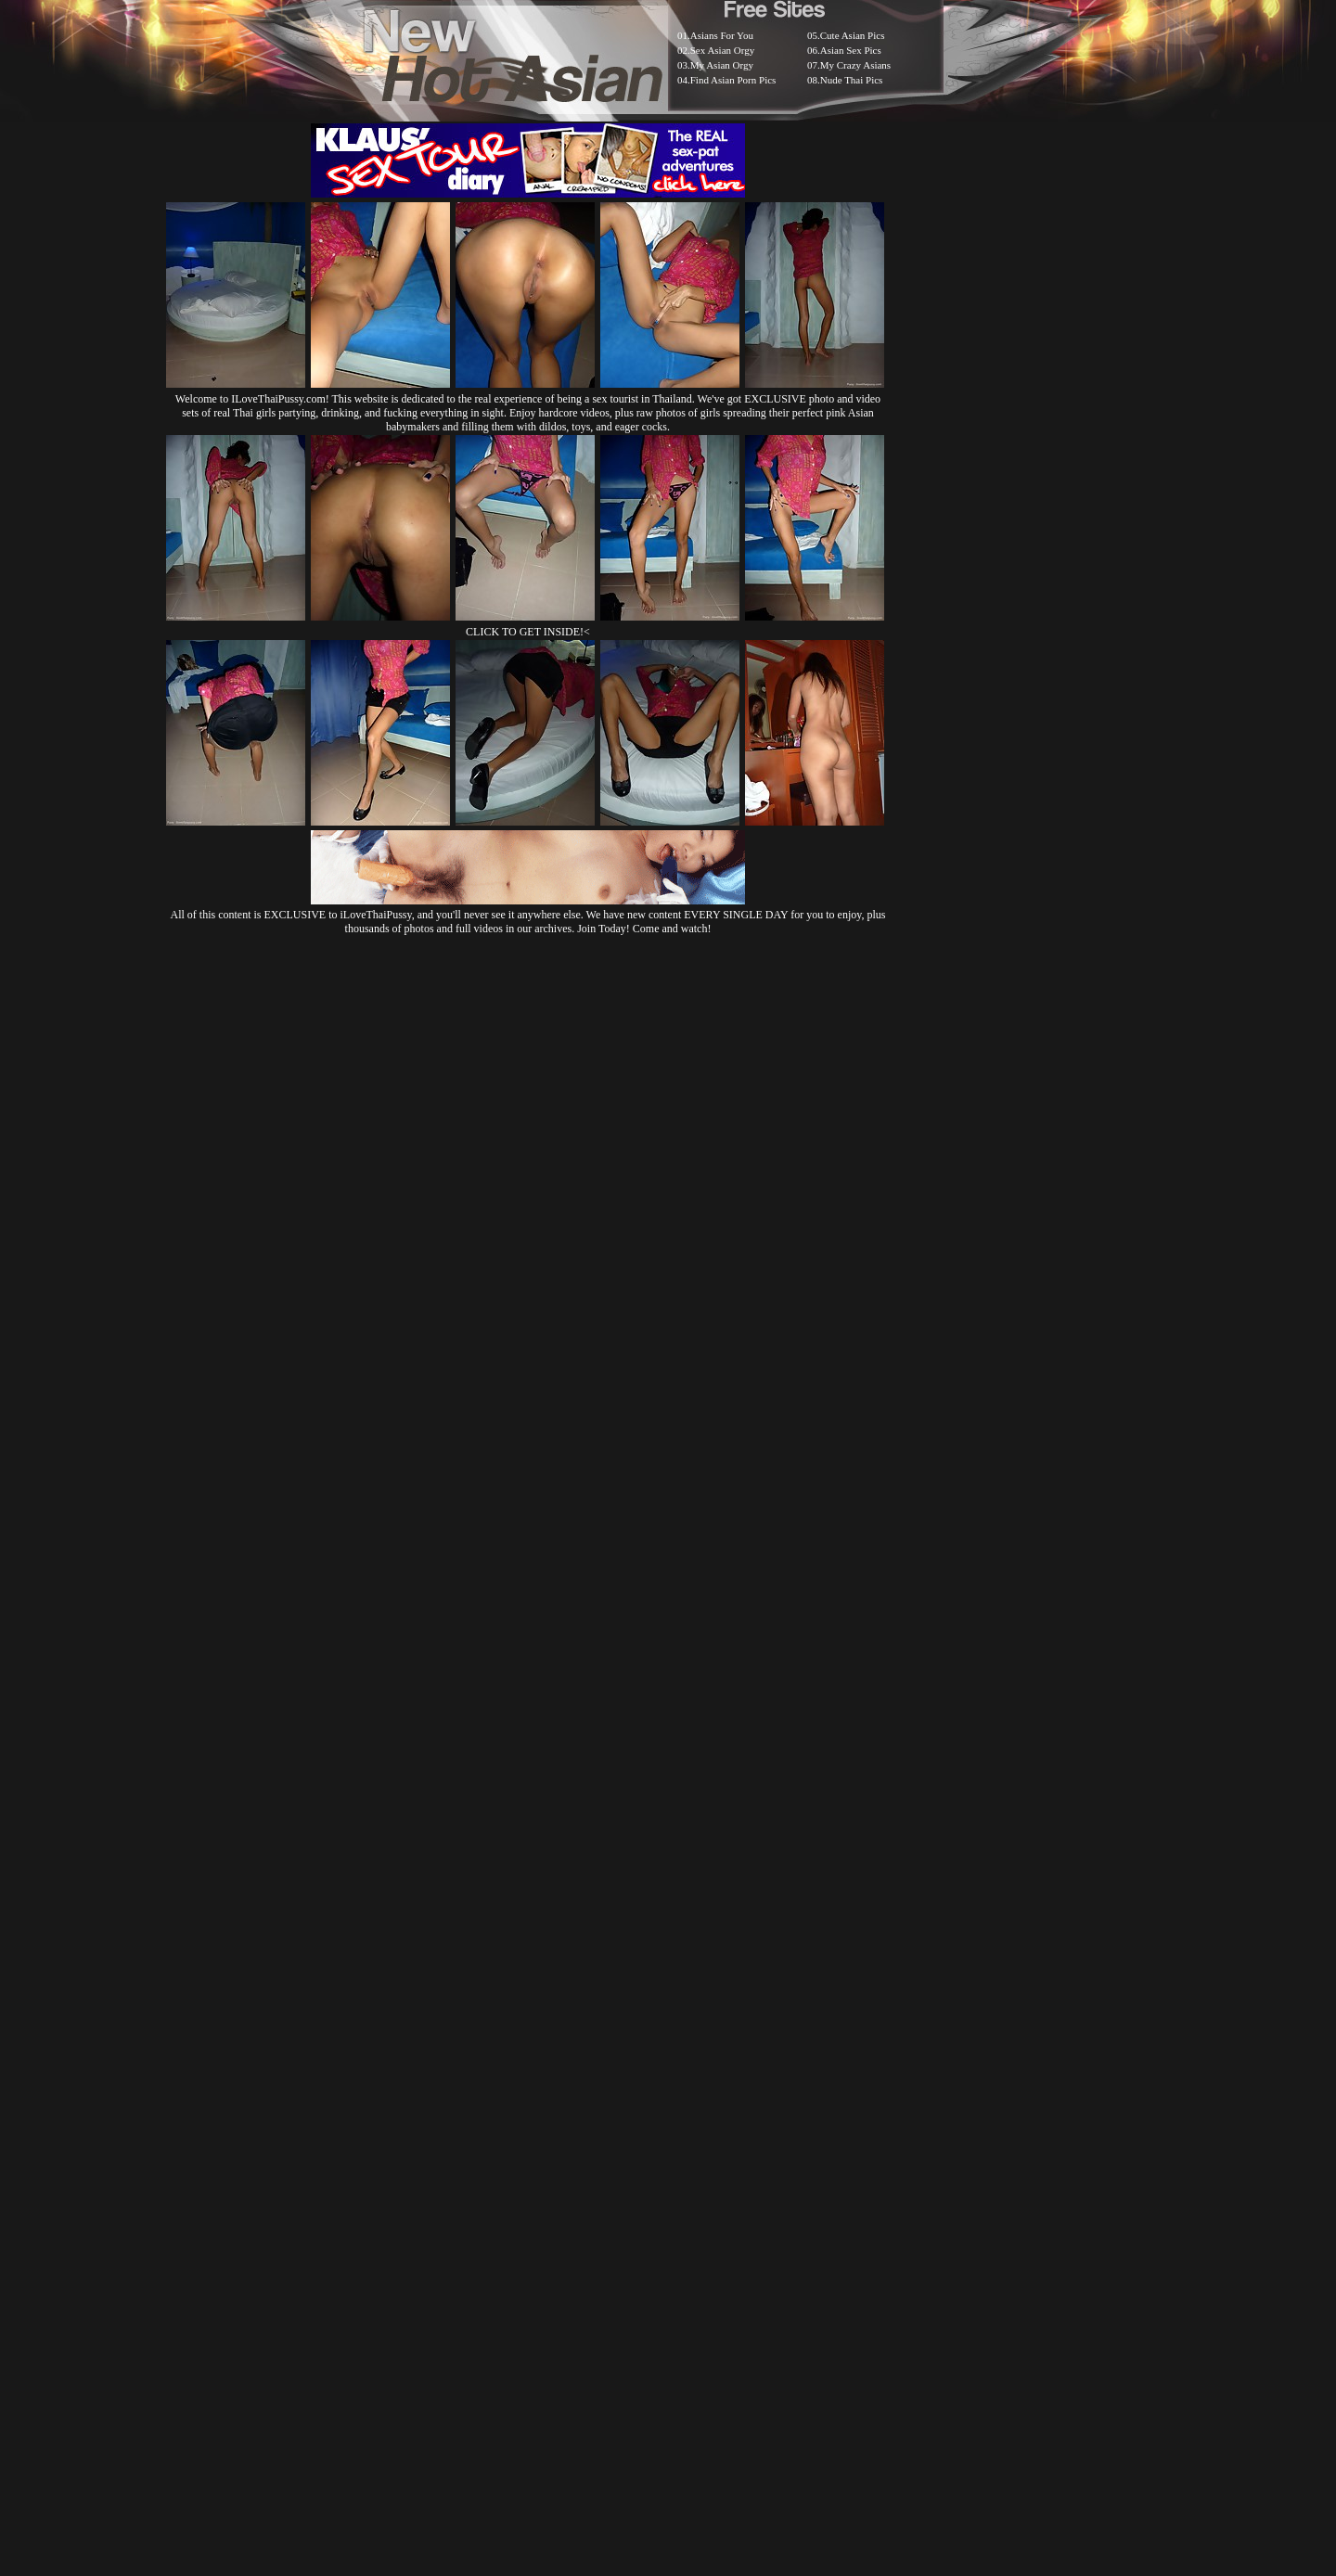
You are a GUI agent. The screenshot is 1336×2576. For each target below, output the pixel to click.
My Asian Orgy (721, 64)
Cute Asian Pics (852, 35)
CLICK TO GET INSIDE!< (528, 631)
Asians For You (721, 35)
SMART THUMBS (701, 2112)
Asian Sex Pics (850, 50)
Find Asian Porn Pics (733, 79)
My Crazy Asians (855, 64)
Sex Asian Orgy (722, 50)
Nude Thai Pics (851, 79)
